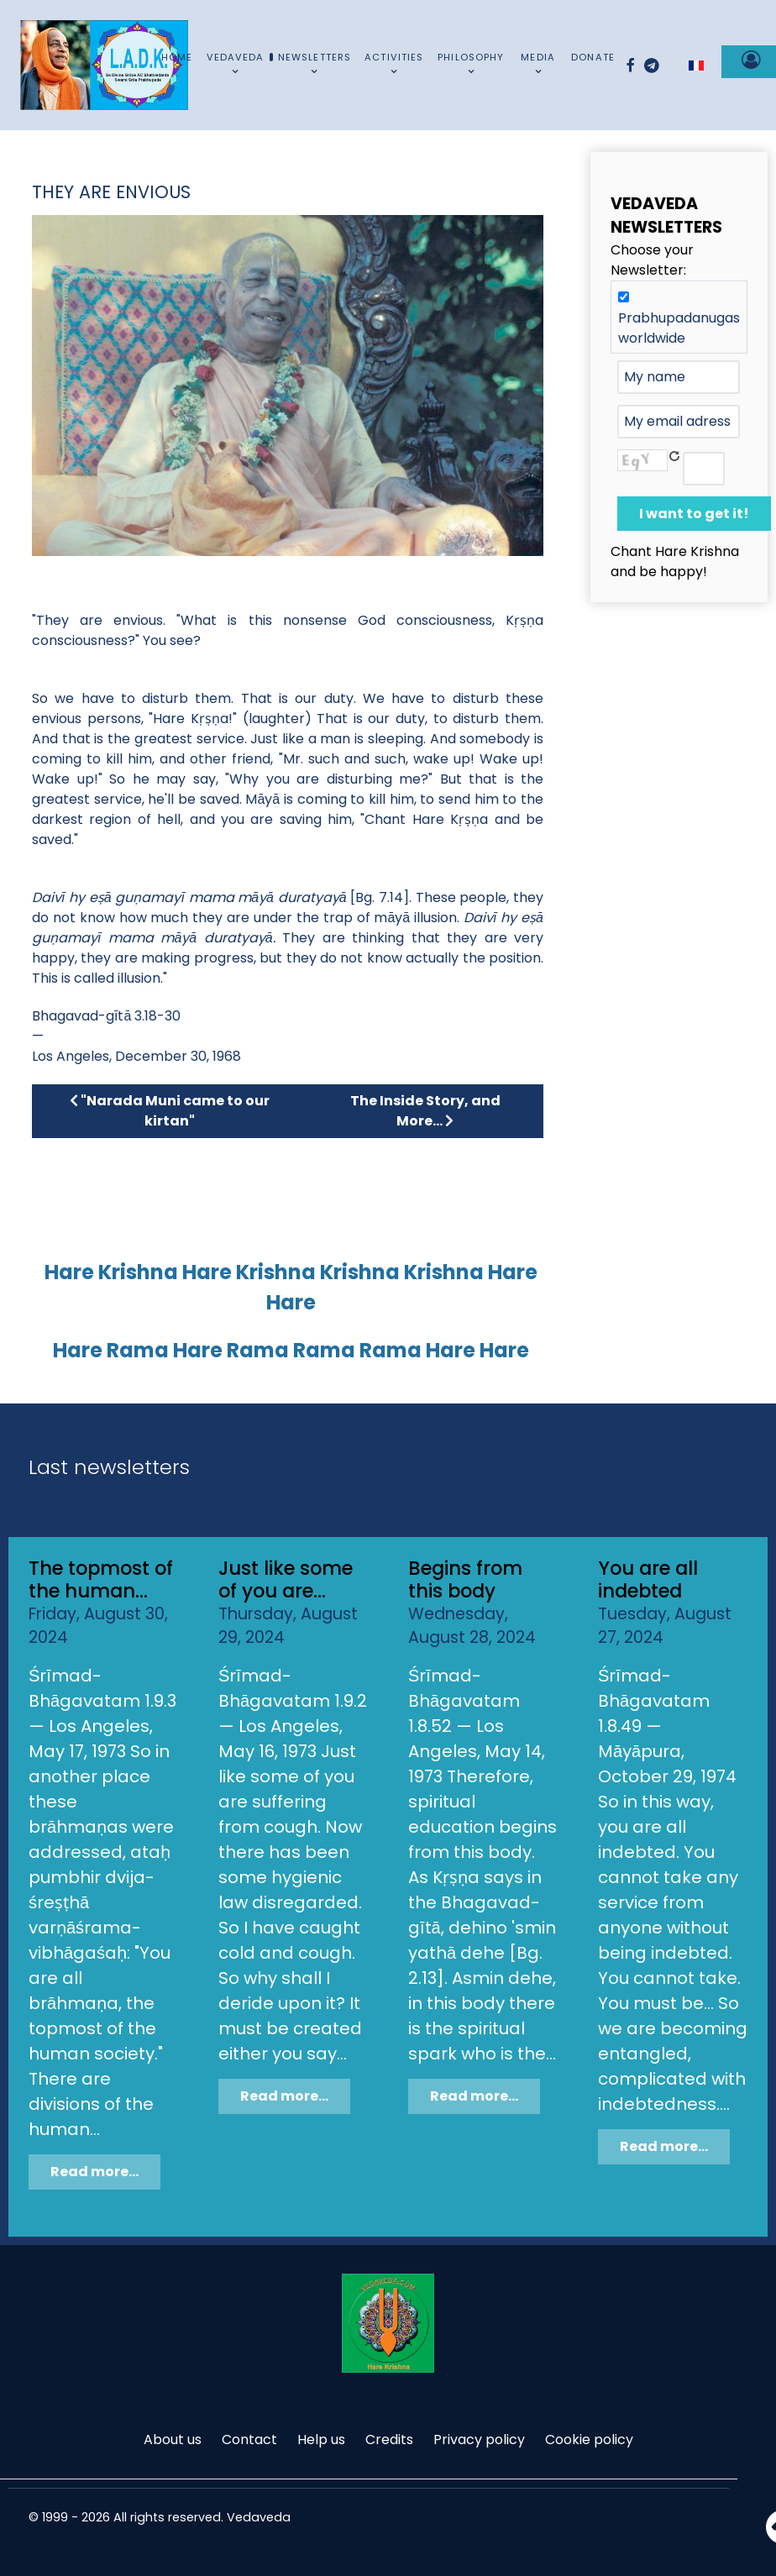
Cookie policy (589, 2439)
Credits (389, 2439)
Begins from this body (465, 1579)
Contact (249, 2439)
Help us (321, 2439)
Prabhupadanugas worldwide (679, 328)
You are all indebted (648, 1579)
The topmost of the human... (101, 1579)
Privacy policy (479, 2439)
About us (173, 2439)
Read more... (94, 2171)
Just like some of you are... (285, 1579)
